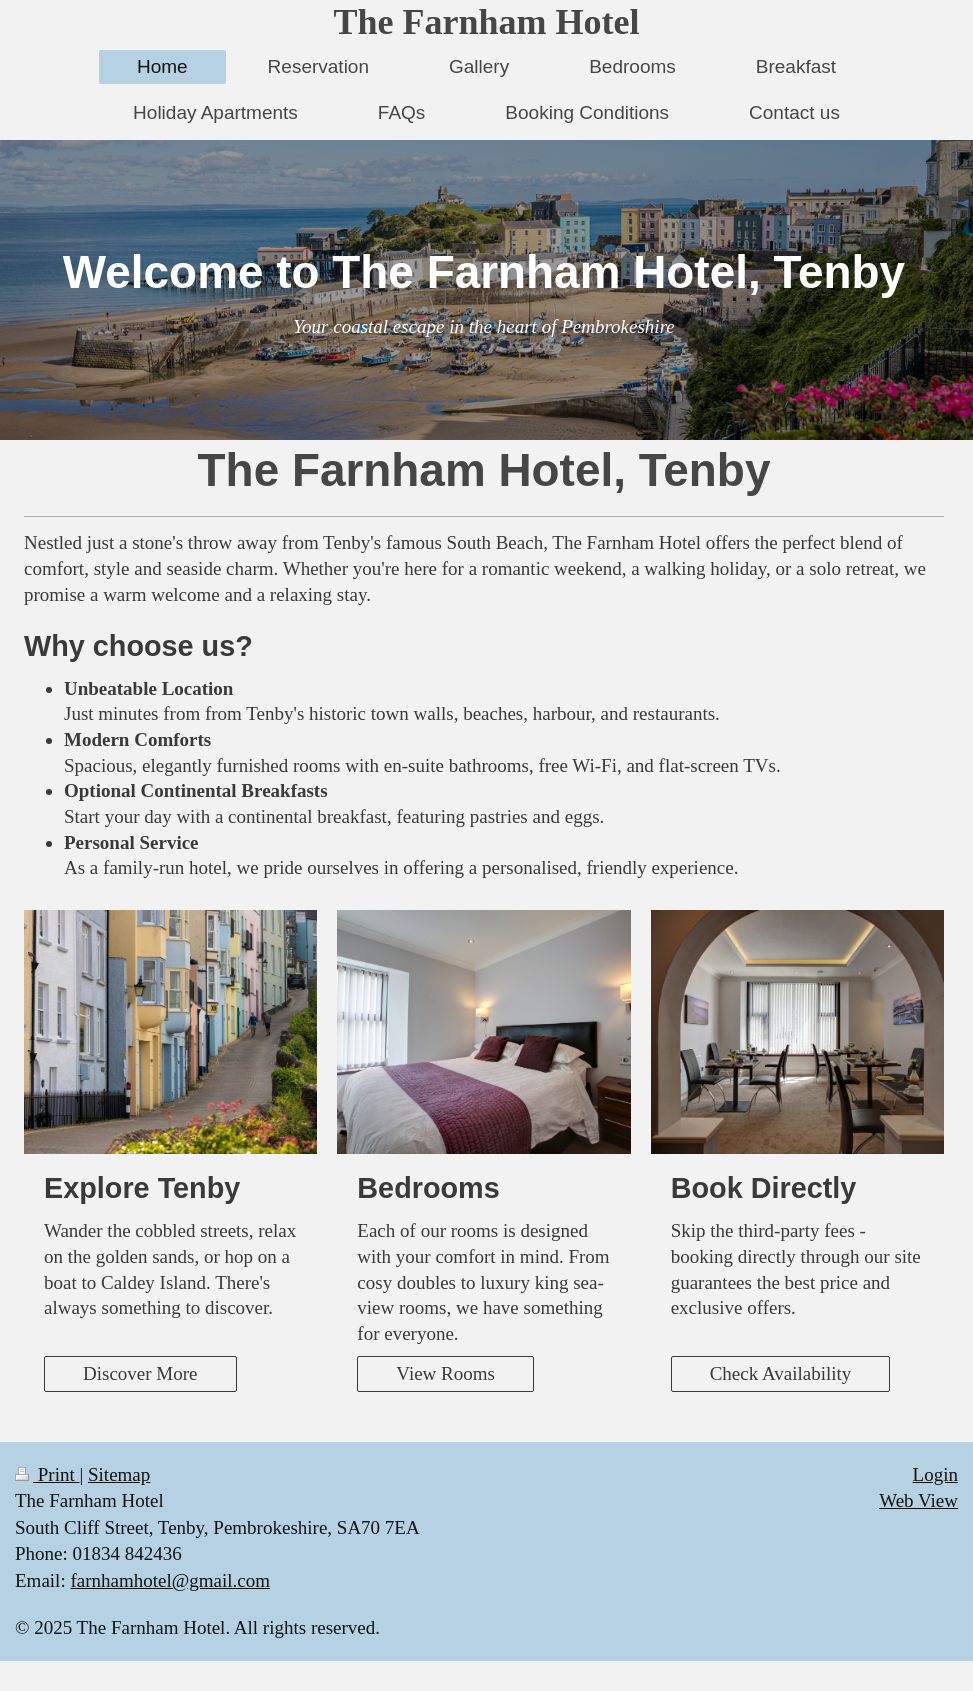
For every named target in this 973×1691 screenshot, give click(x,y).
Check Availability (781, 1373)
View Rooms (445, 1373)
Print (47, 1474)
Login (935, 1474)
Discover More (140, 1373)
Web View (918, 1500)
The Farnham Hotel (487, 22)
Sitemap (119, 1474)
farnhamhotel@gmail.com (170, 1580)
